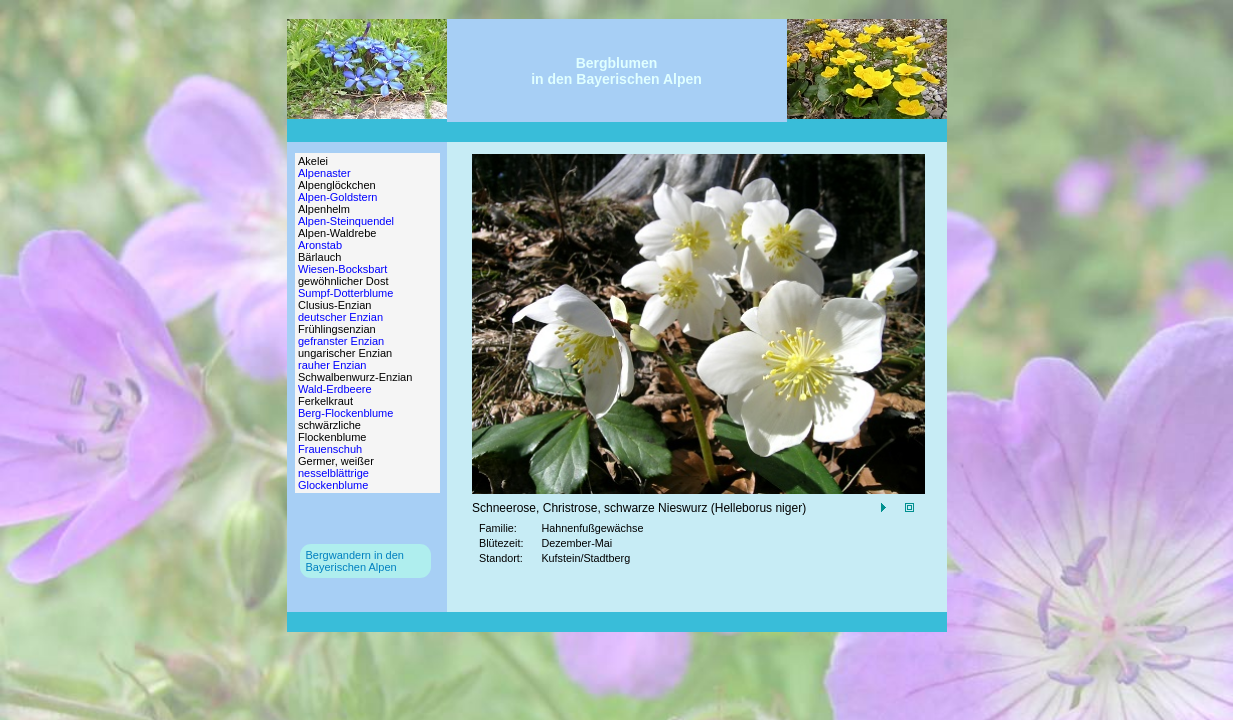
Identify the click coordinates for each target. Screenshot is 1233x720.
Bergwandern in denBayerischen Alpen (355, 561)
